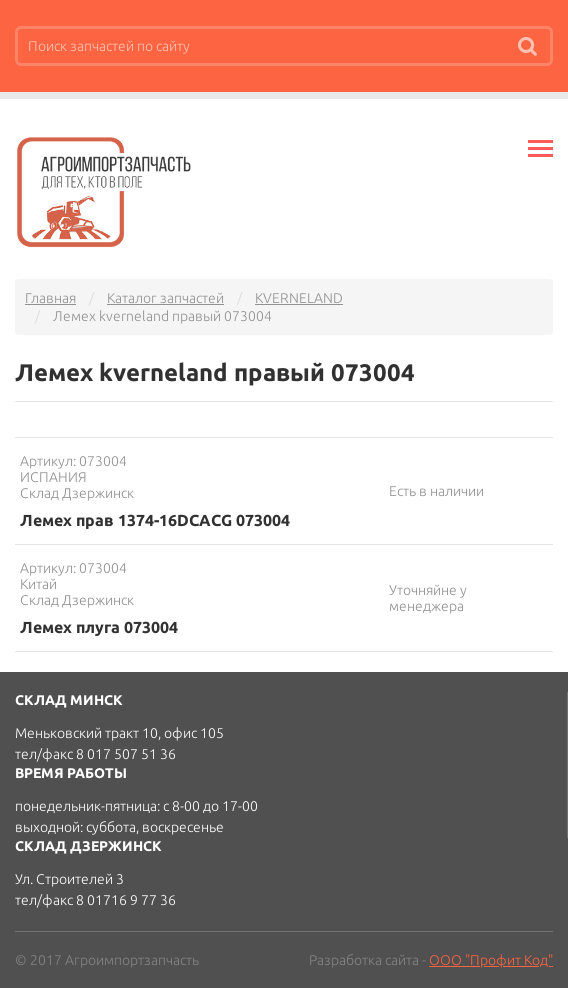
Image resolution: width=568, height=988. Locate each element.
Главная (50, 298)
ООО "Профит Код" (491, 960)
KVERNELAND (299, 298)
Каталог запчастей (165, 298)
